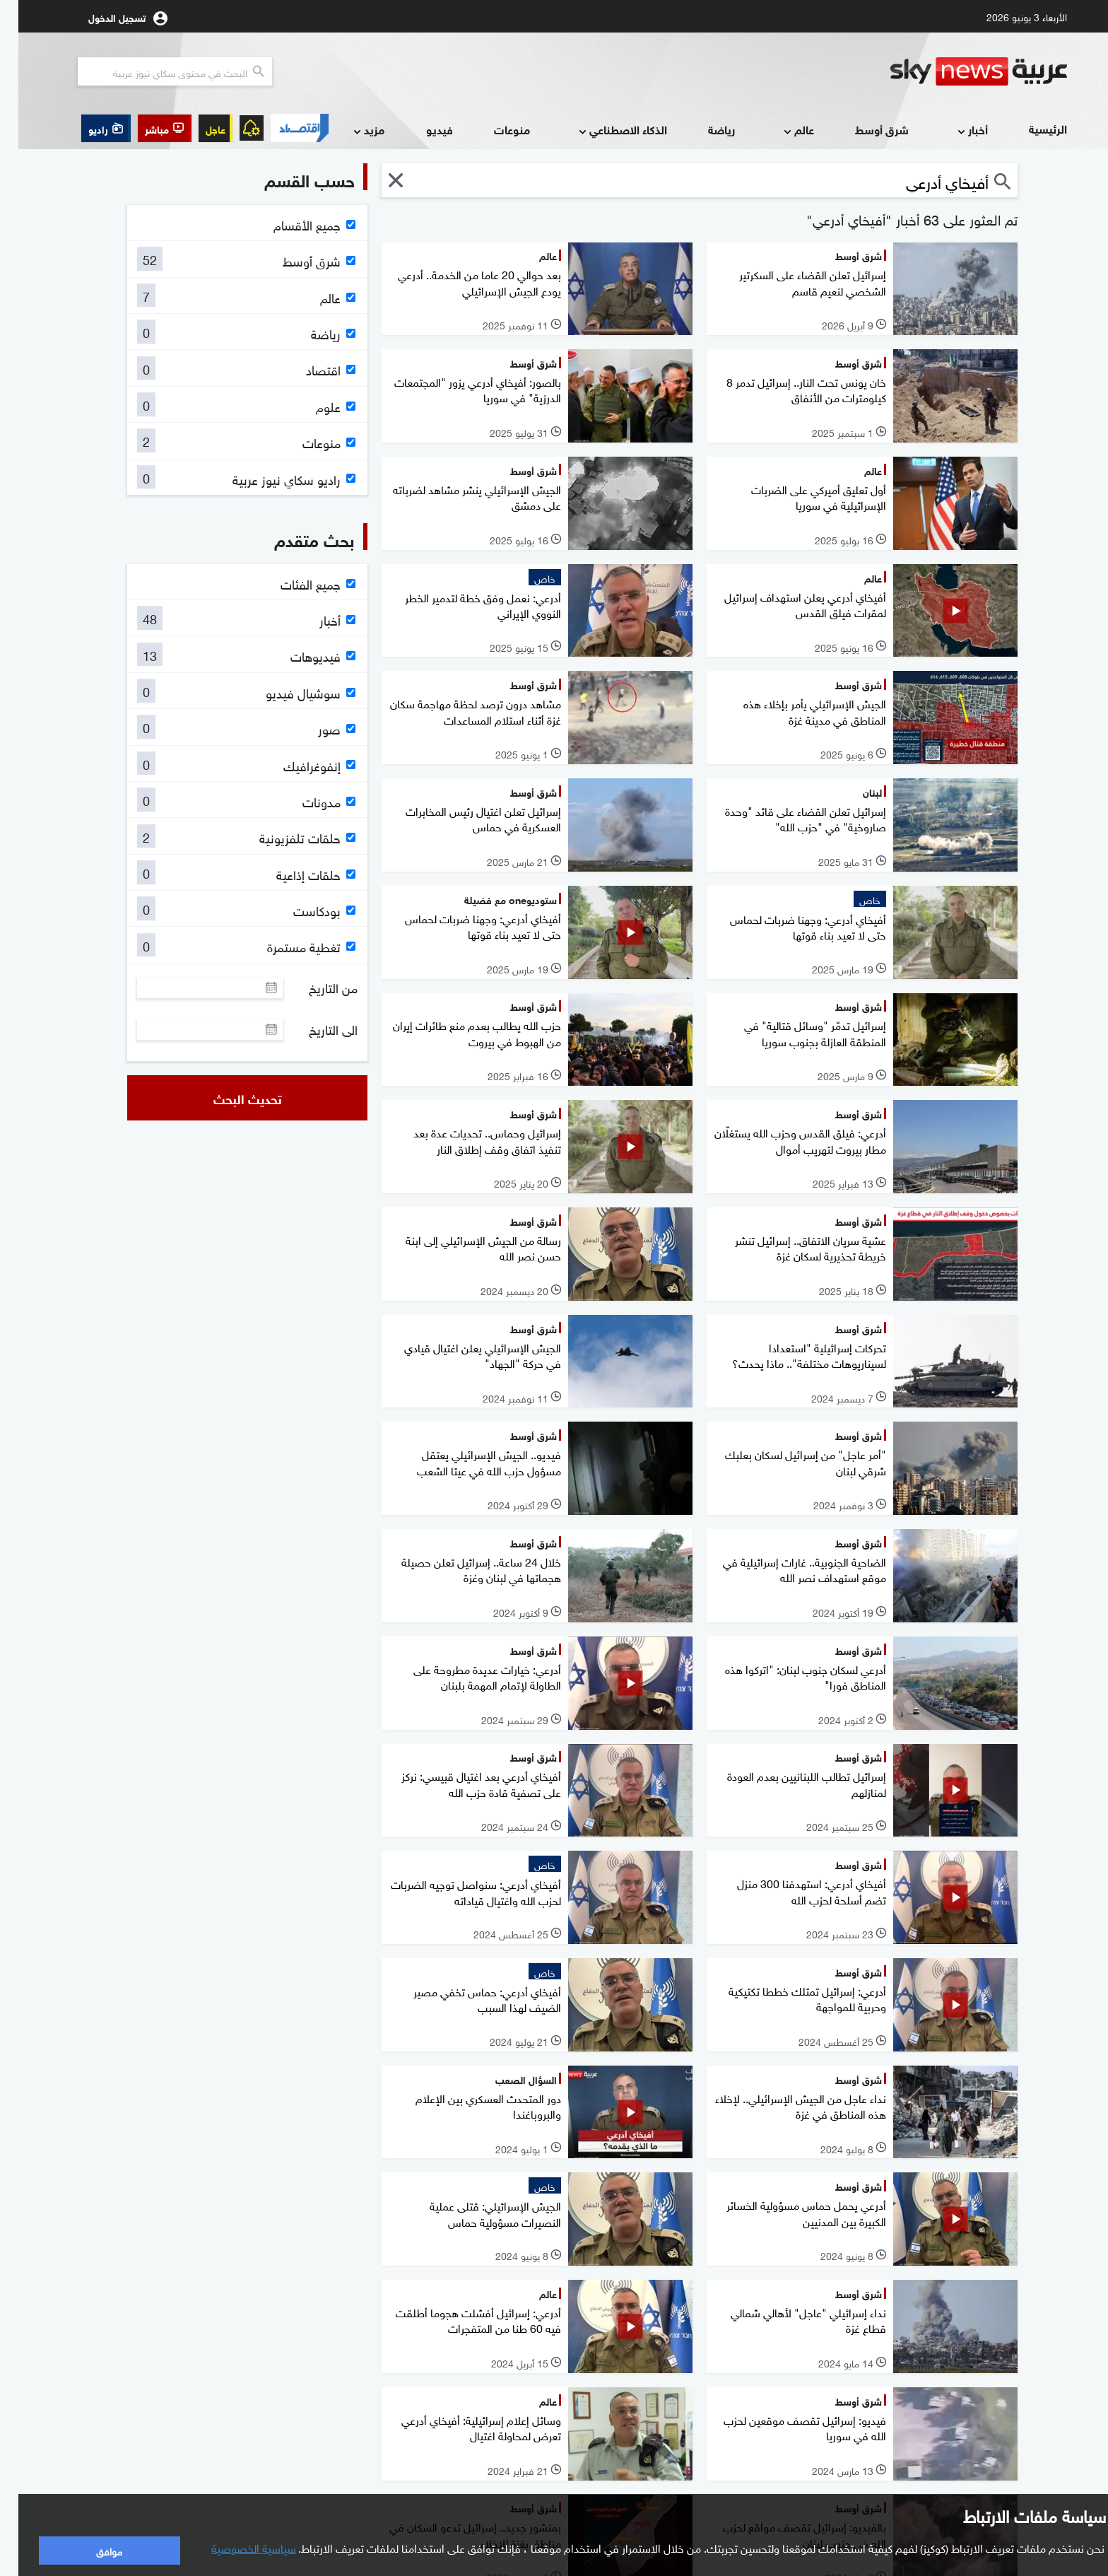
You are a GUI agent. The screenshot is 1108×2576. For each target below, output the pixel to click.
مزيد (349, 130)
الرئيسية (1029, 128)
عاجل (197, 128)
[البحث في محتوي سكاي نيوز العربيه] (156, 71)
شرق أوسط (863, 129)
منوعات (494, 129)
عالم (779, 130)
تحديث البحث (229, 1098)
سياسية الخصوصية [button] (235, 2547)
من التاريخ (314, 987)
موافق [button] (91, 2550)
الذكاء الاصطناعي (603, 130)
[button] (146, 128)
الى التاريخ (314, 1029)
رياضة (703, 129)
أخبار (953, 130)
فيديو (421, 129)
